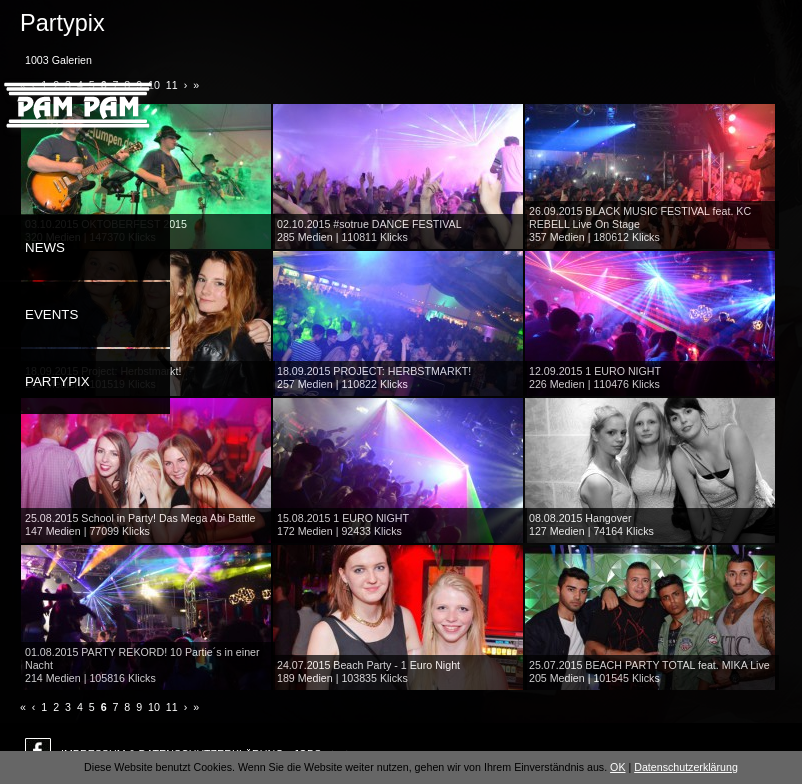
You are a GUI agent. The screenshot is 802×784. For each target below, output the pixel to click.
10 (154, 707)
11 (172, 707)
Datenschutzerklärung (686, 767)
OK (617, 767)
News (45, 247)
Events (51, 314)
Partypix (57, 381)
